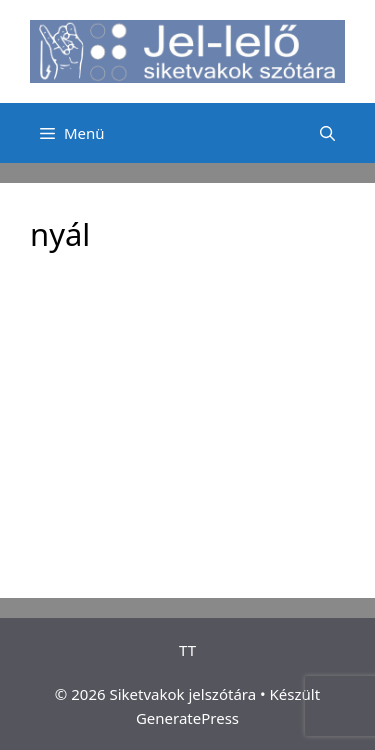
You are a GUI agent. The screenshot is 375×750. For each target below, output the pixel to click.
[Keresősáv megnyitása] (327, 133)
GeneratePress (187, 718)
